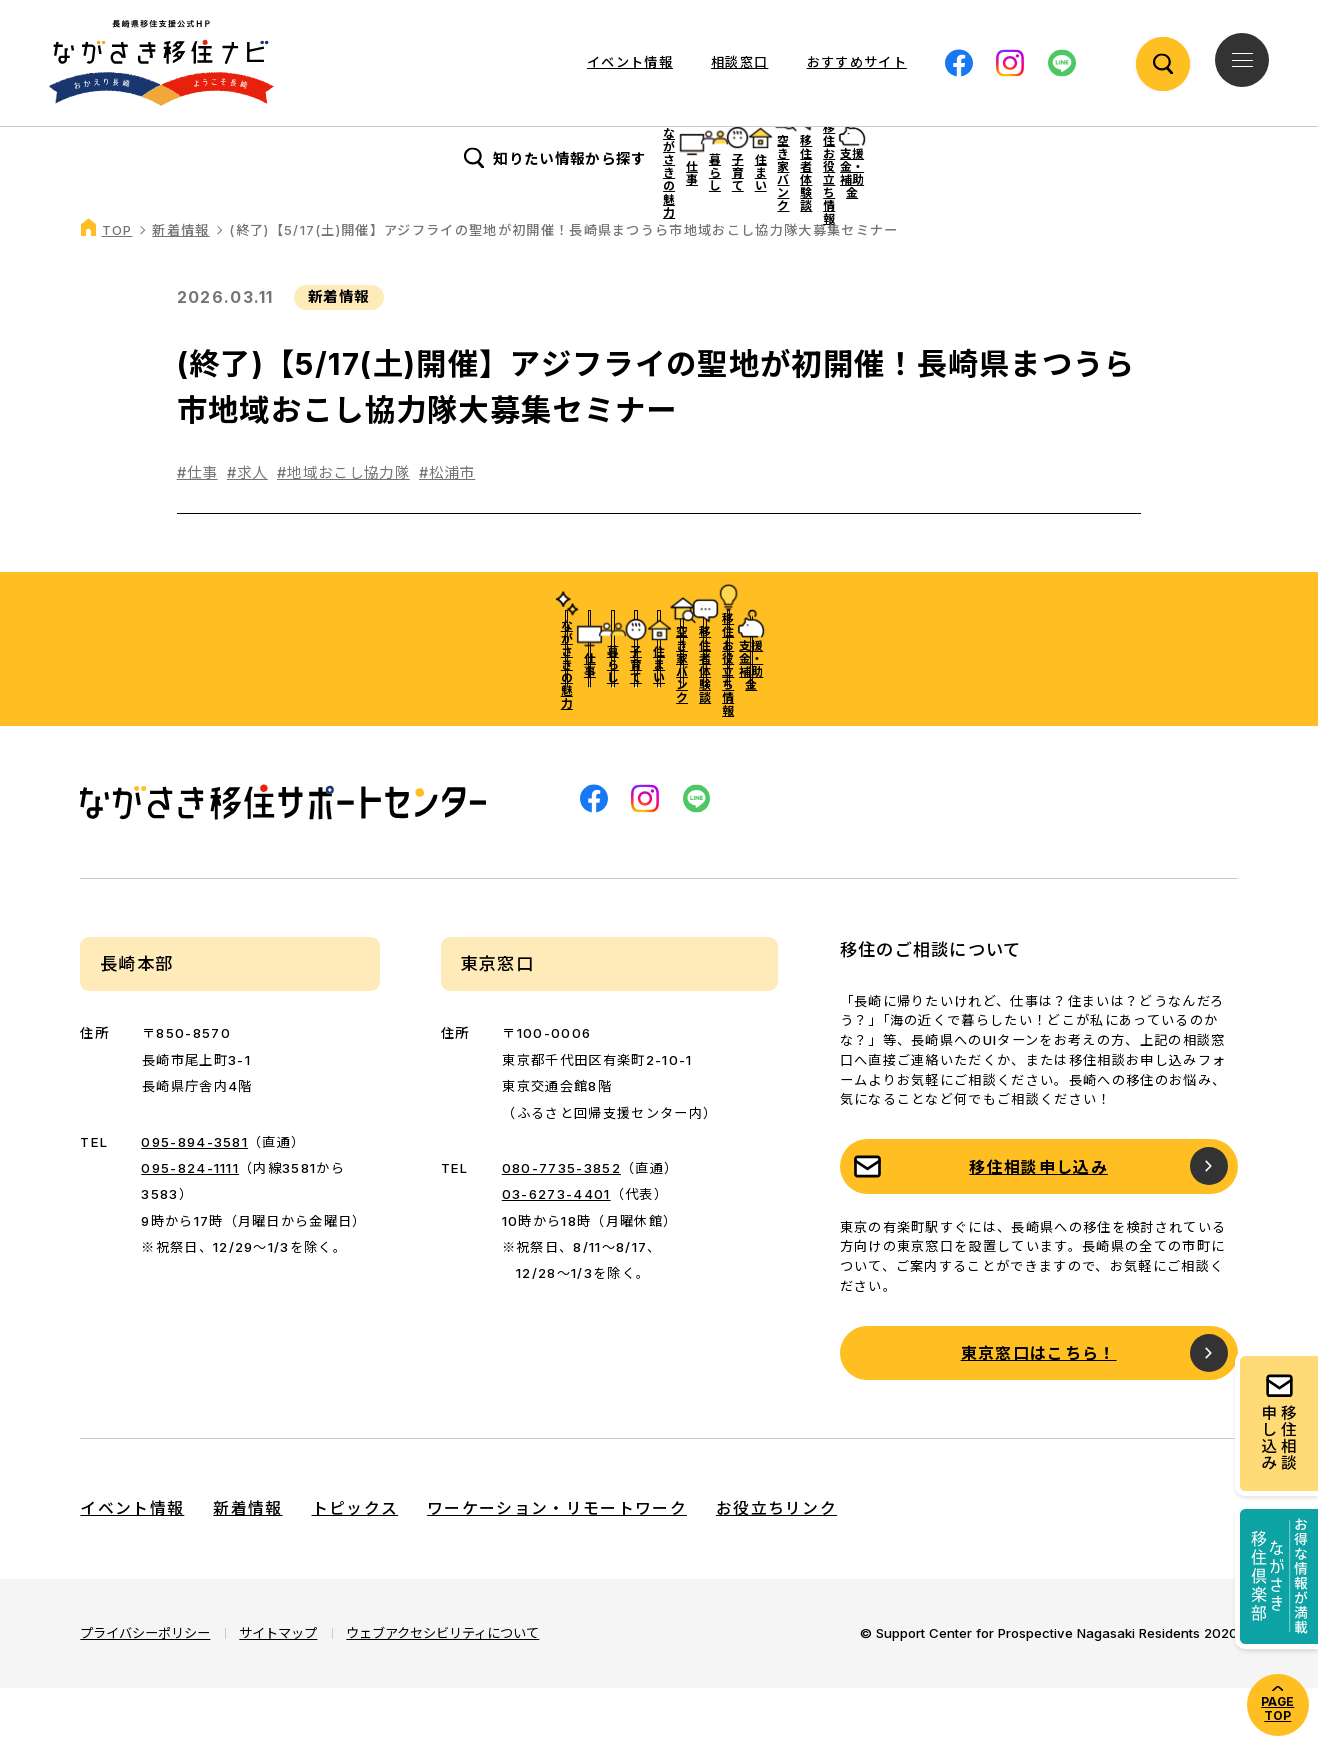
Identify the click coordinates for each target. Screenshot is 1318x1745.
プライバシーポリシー (145, 1690)
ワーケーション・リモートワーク (557, 1565)
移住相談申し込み (1038, 1224)
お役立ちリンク (776, 1565)
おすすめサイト (857, 62)
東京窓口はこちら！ (1039, 1410)
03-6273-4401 (556, 1251)
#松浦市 (447, 529)
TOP (117, 287)
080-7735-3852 (561, 1225)
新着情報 (180, 287)
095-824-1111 (190, 1225)
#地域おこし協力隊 (343, 529)
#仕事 (197, 529)
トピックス (355, 1565)
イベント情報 (630, 62)
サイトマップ (278, 1690)
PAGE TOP (1277, 1709)
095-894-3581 (194, 1198)
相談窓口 (739, 62)
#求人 (247, 529)
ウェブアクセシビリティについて (442, 1690)
